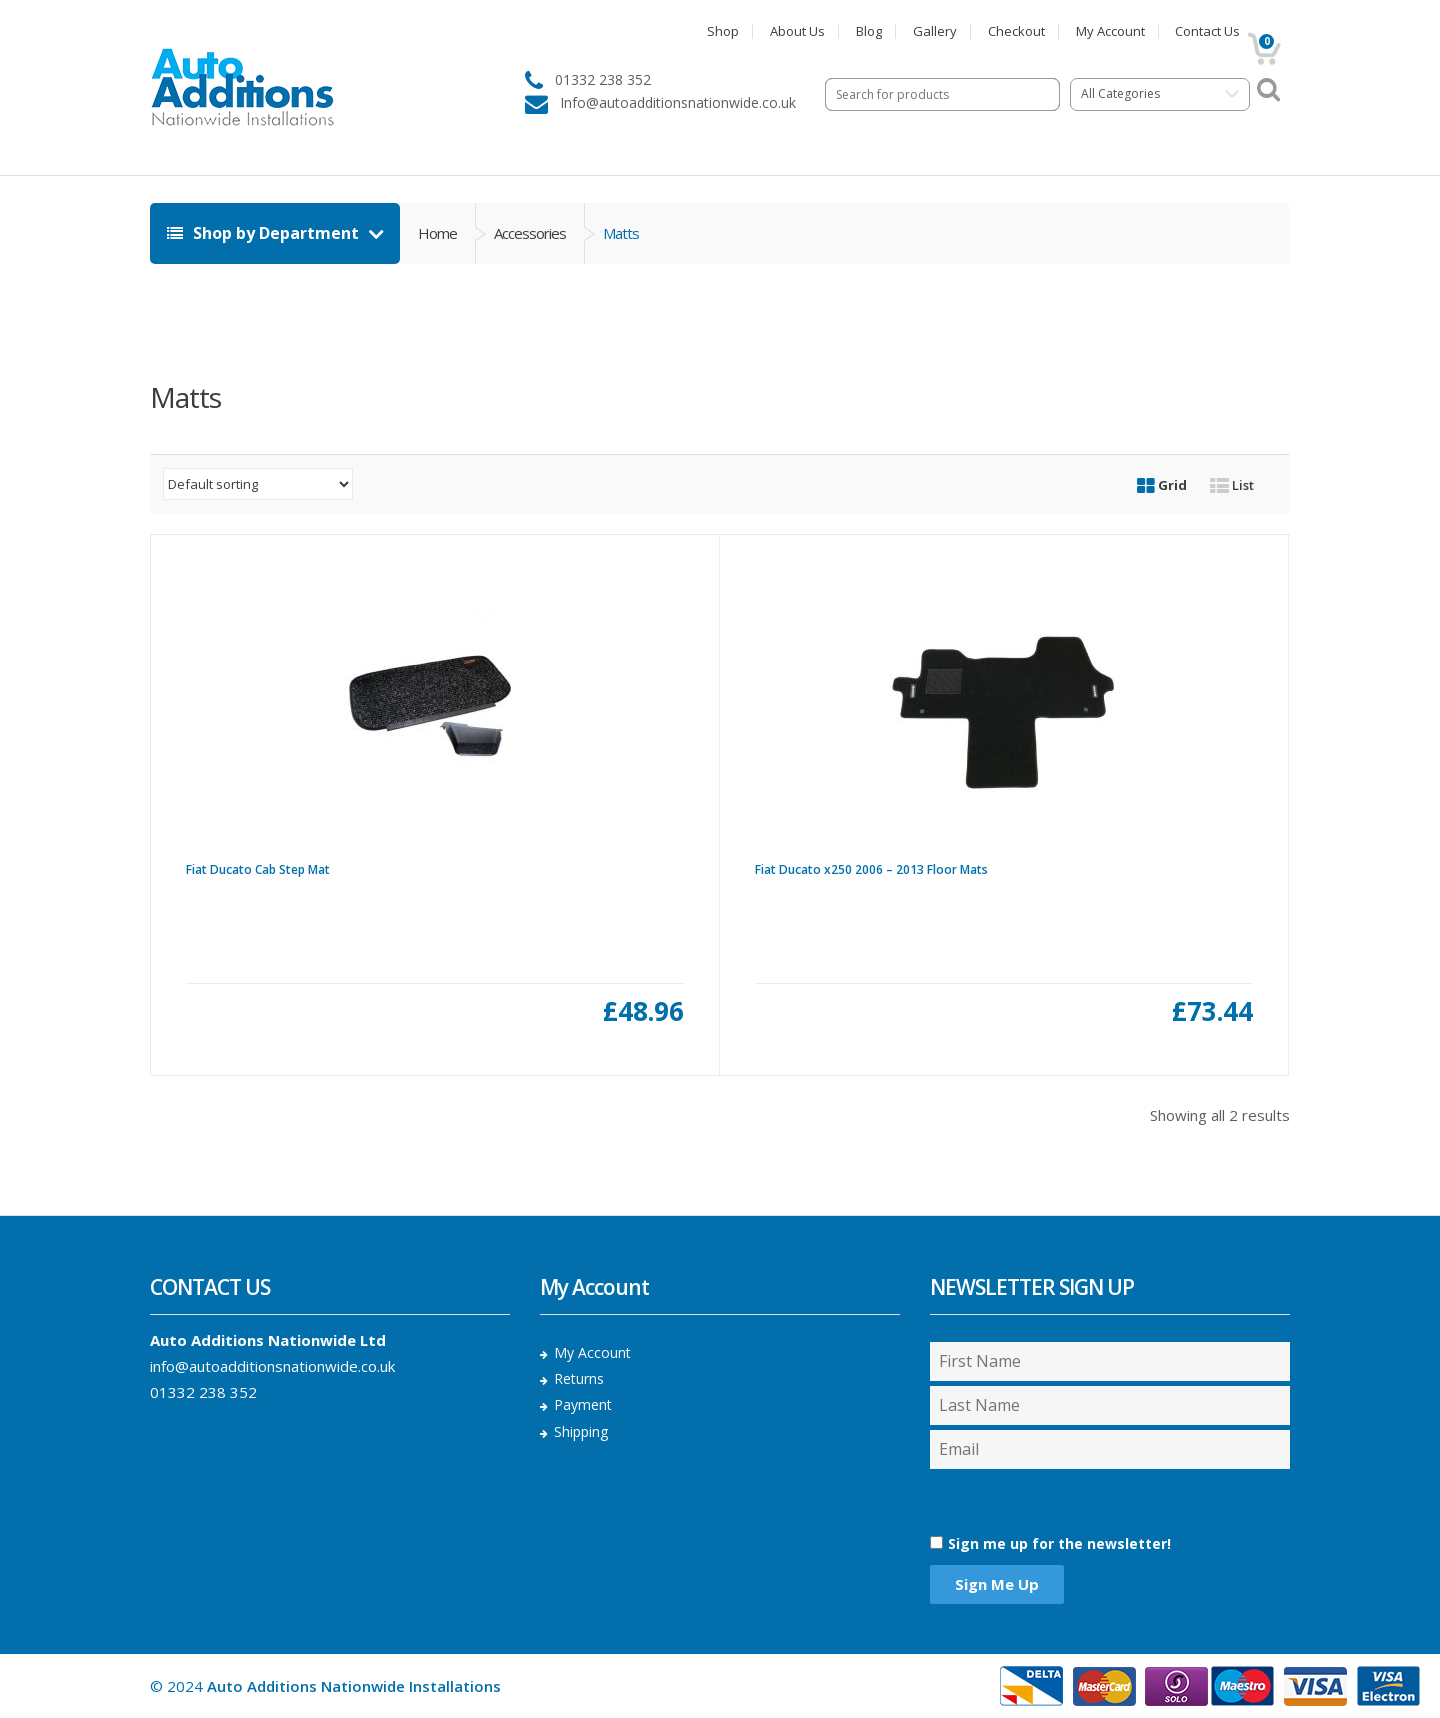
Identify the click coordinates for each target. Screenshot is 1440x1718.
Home (437, 233)
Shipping (581, 1431)
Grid (1162, 485)
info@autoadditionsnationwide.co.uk (272, 1366)
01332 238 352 (203, 1392)
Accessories (530, 233)
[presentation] (1036, 1501)
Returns (579, 1378)
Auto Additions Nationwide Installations (354, 1686)
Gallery (935, 31)
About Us (797, 31)
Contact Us (1207, 31)
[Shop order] (258, 484)
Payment (583, 1404)
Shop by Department (265, 233)
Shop (723, 31)
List (1232, 485)
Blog (869, 31)
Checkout (1016, 31)
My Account (1110, 31)
